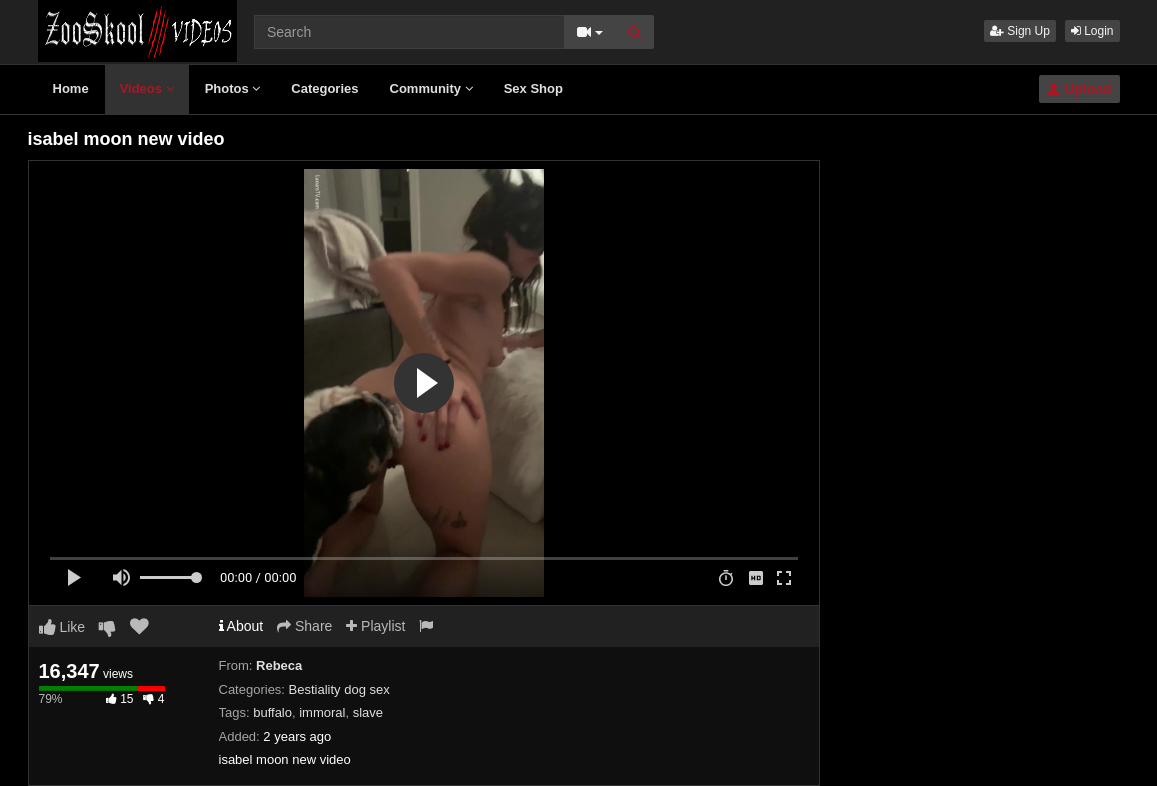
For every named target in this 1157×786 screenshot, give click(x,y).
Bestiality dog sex (339, 689)
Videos (147, 88)
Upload (1079, 89)
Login (1092, 31)
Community (431, 88)
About (241, 626)
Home (71, 88)
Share (304, 626)
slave (368, 712)
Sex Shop (533, 88)
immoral (322, 712)
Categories (324, 88)
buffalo (272, 712)
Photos (233, 88)
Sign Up (1020, 31)
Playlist (375, 626)
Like (62, 627)
